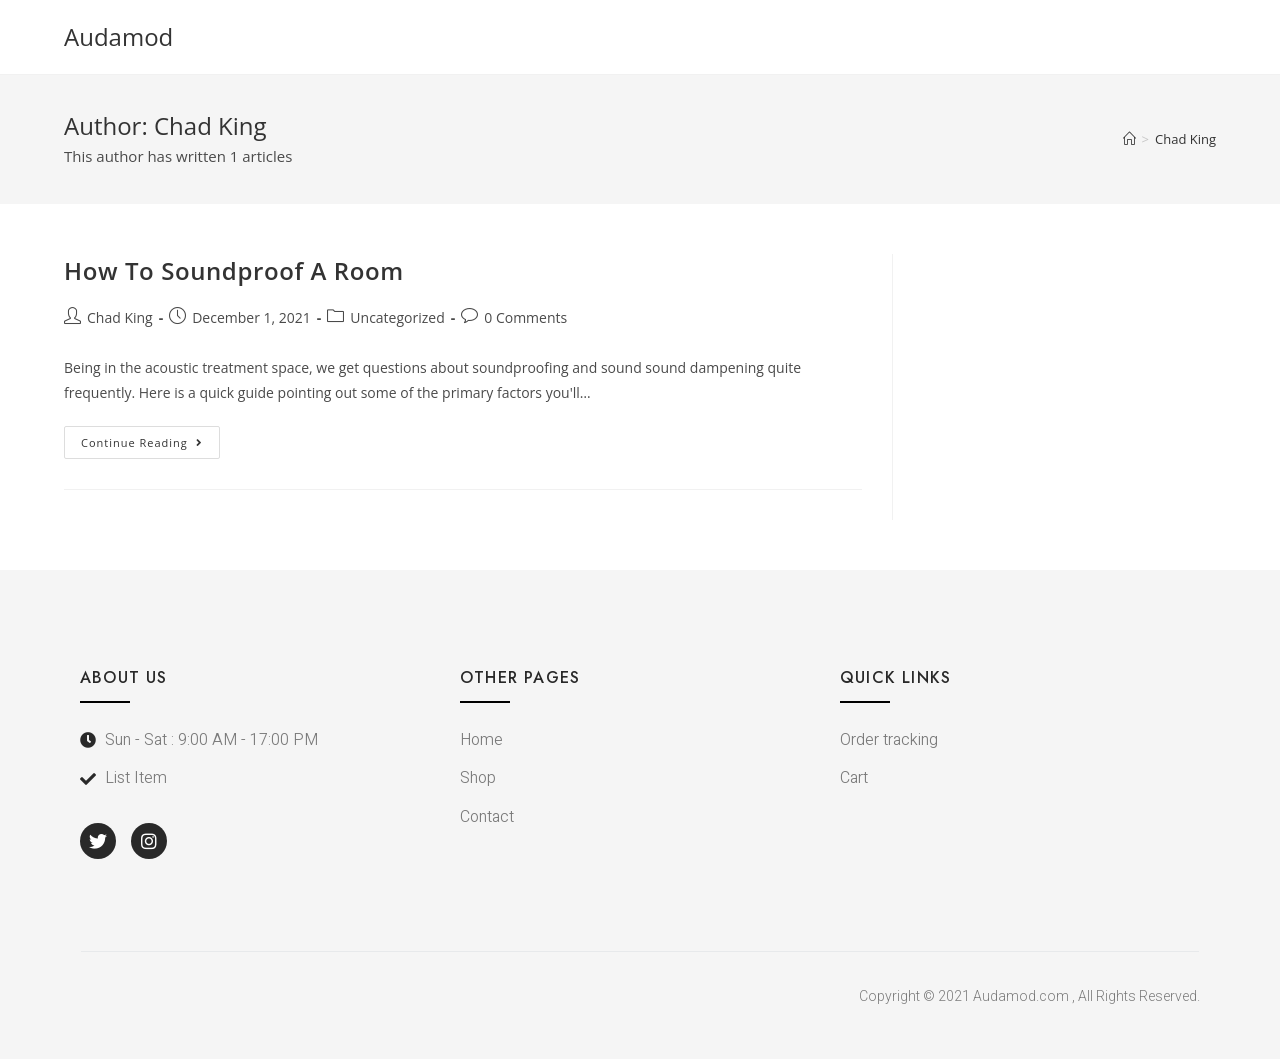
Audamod (118, 36)
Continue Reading (150, 438)
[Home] (1129, 139)
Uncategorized (397, 317)
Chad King (120, 317)
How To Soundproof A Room (234, 270)
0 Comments (525, 317)
